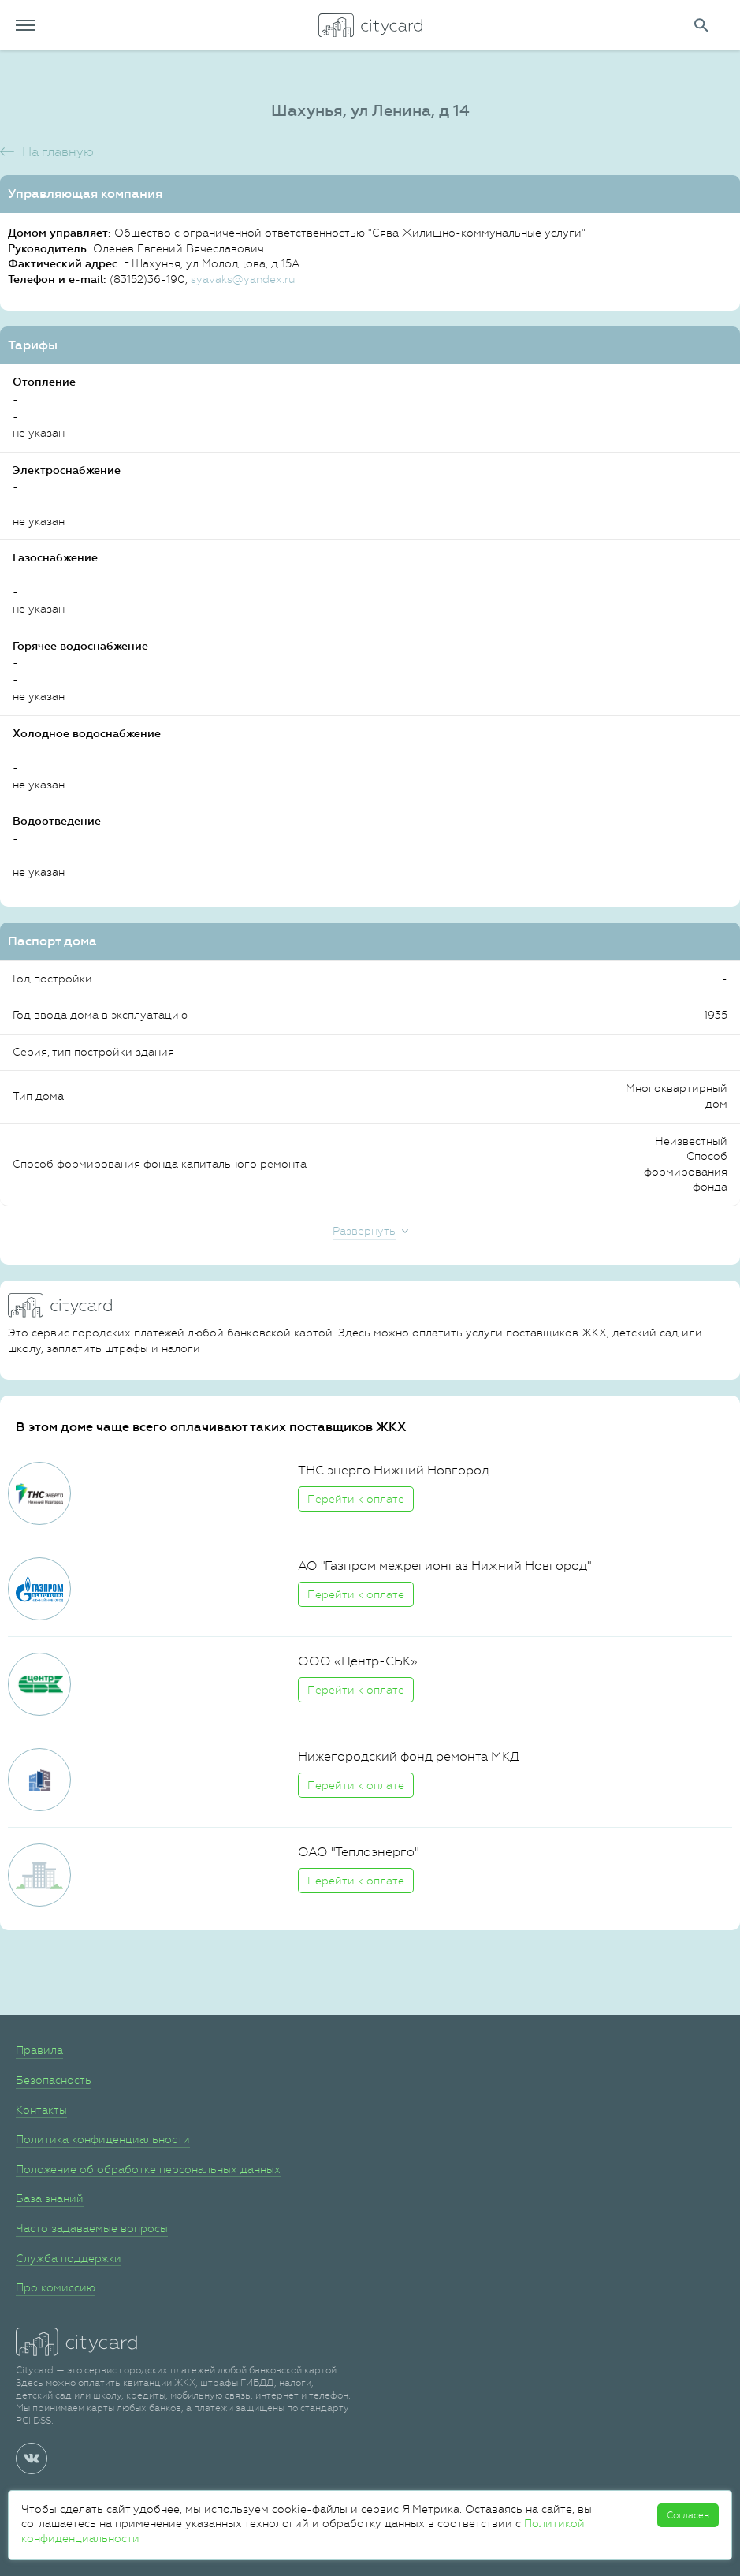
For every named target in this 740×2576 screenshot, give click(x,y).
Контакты (41, 2110)
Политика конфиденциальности (103, 2139)
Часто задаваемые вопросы (92, 2228)
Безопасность (53, 2080)
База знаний (50, 2198)
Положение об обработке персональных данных (148, 2169)
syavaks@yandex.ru (243, 279)
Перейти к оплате (355, 1499)
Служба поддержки (68, 2258)
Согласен (688, 2515)
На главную (58, 151)
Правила (39, 2050)
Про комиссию (55, 2287)
